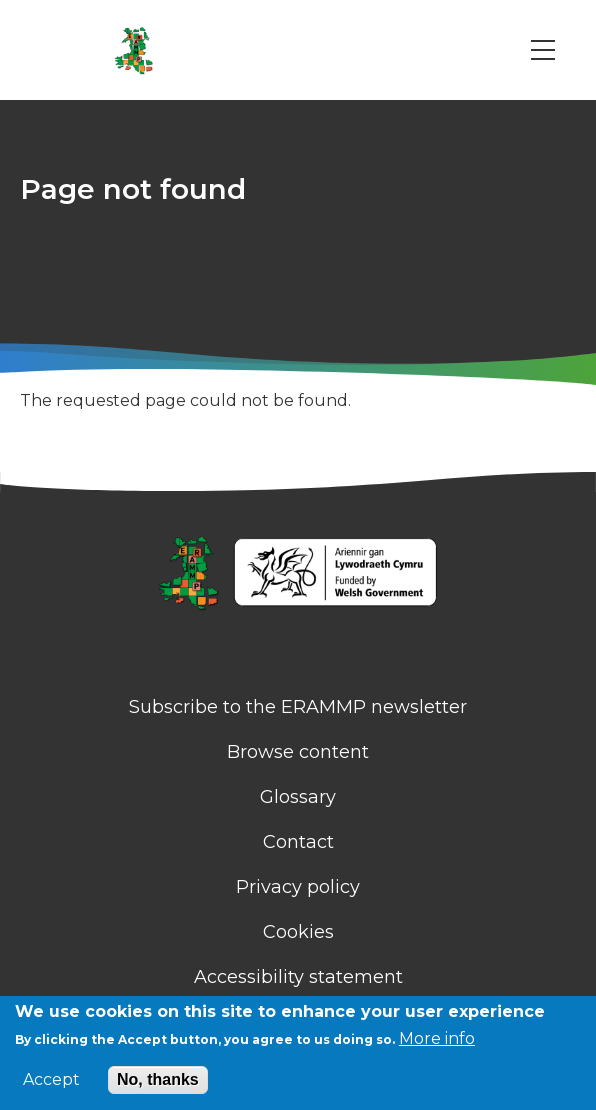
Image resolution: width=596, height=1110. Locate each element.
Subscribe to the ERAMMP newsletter (298, 707)
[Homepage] (298, 574)
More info (437, 1038)
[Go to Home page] (133, 50)
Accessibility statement (298, 977)
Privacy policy (298, 887)
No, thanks (158, 1079)
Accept (51, 1080)
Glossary (298, 797)
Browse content (298, 752)
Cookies (298, 932)
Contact (298, 842)
